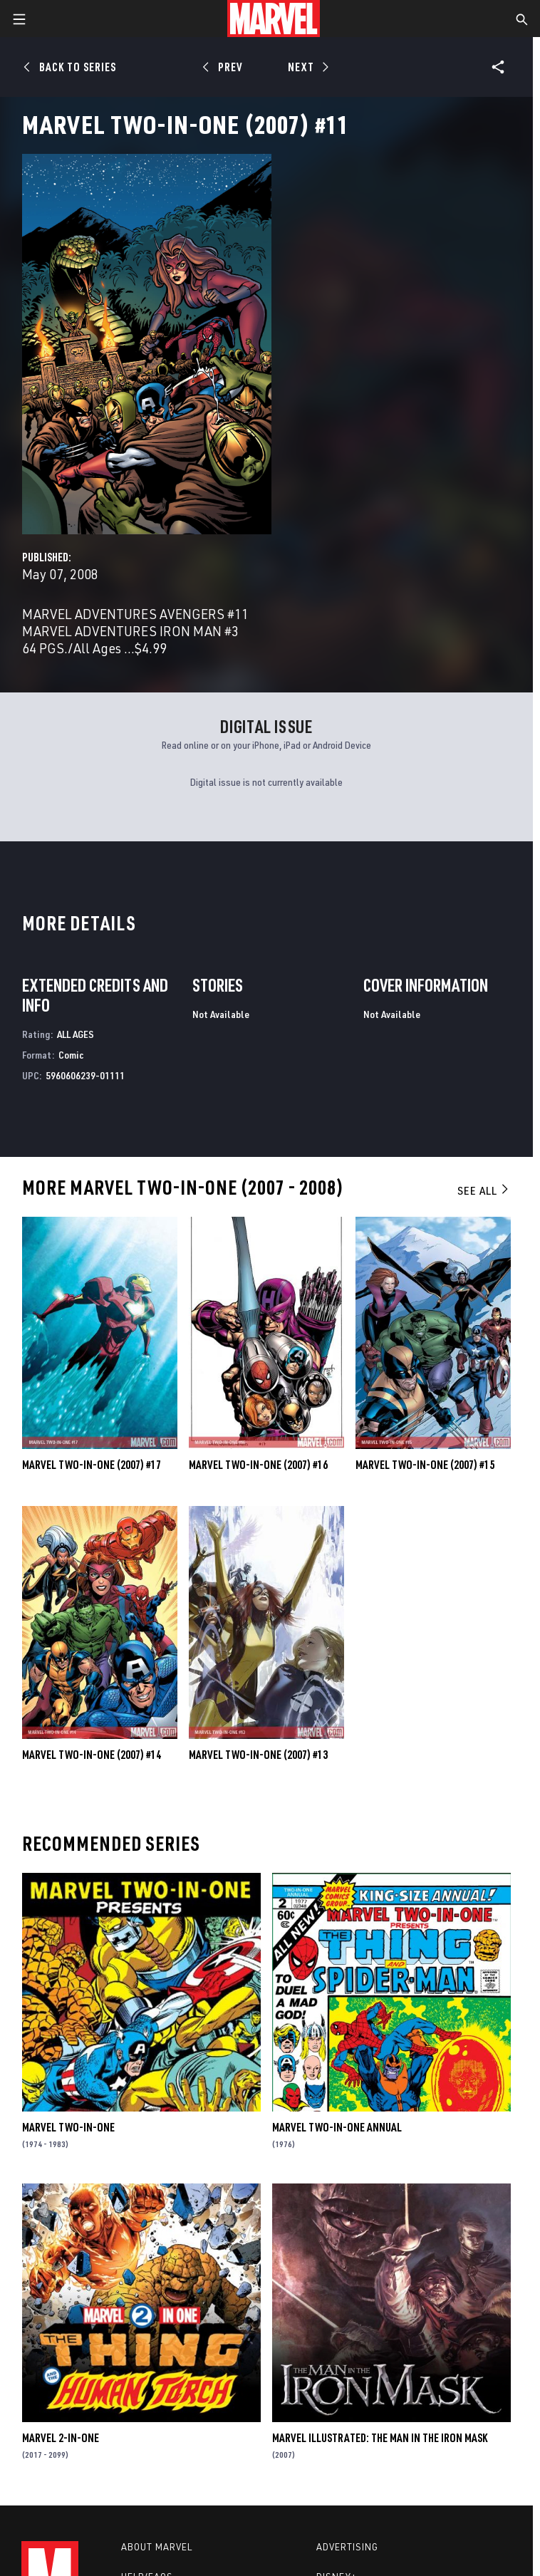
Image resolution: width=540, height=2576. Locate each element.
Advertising (347, 2546)
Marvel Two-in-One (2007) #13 (258, 1754)
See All (483, 1190)
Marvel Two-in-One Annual (337, 2127)
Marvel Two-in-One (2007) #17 (91, 1465)
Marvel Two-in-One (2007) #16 (258, 1465)
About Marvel (156, 2546)
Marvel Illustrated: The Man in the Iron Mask (379, 2438)
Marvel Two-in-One (68, 2127)
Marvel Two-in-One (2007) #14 (91, 1754)
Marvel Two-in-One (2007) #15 (424, 1465)
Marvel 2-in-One (60, 2438)
